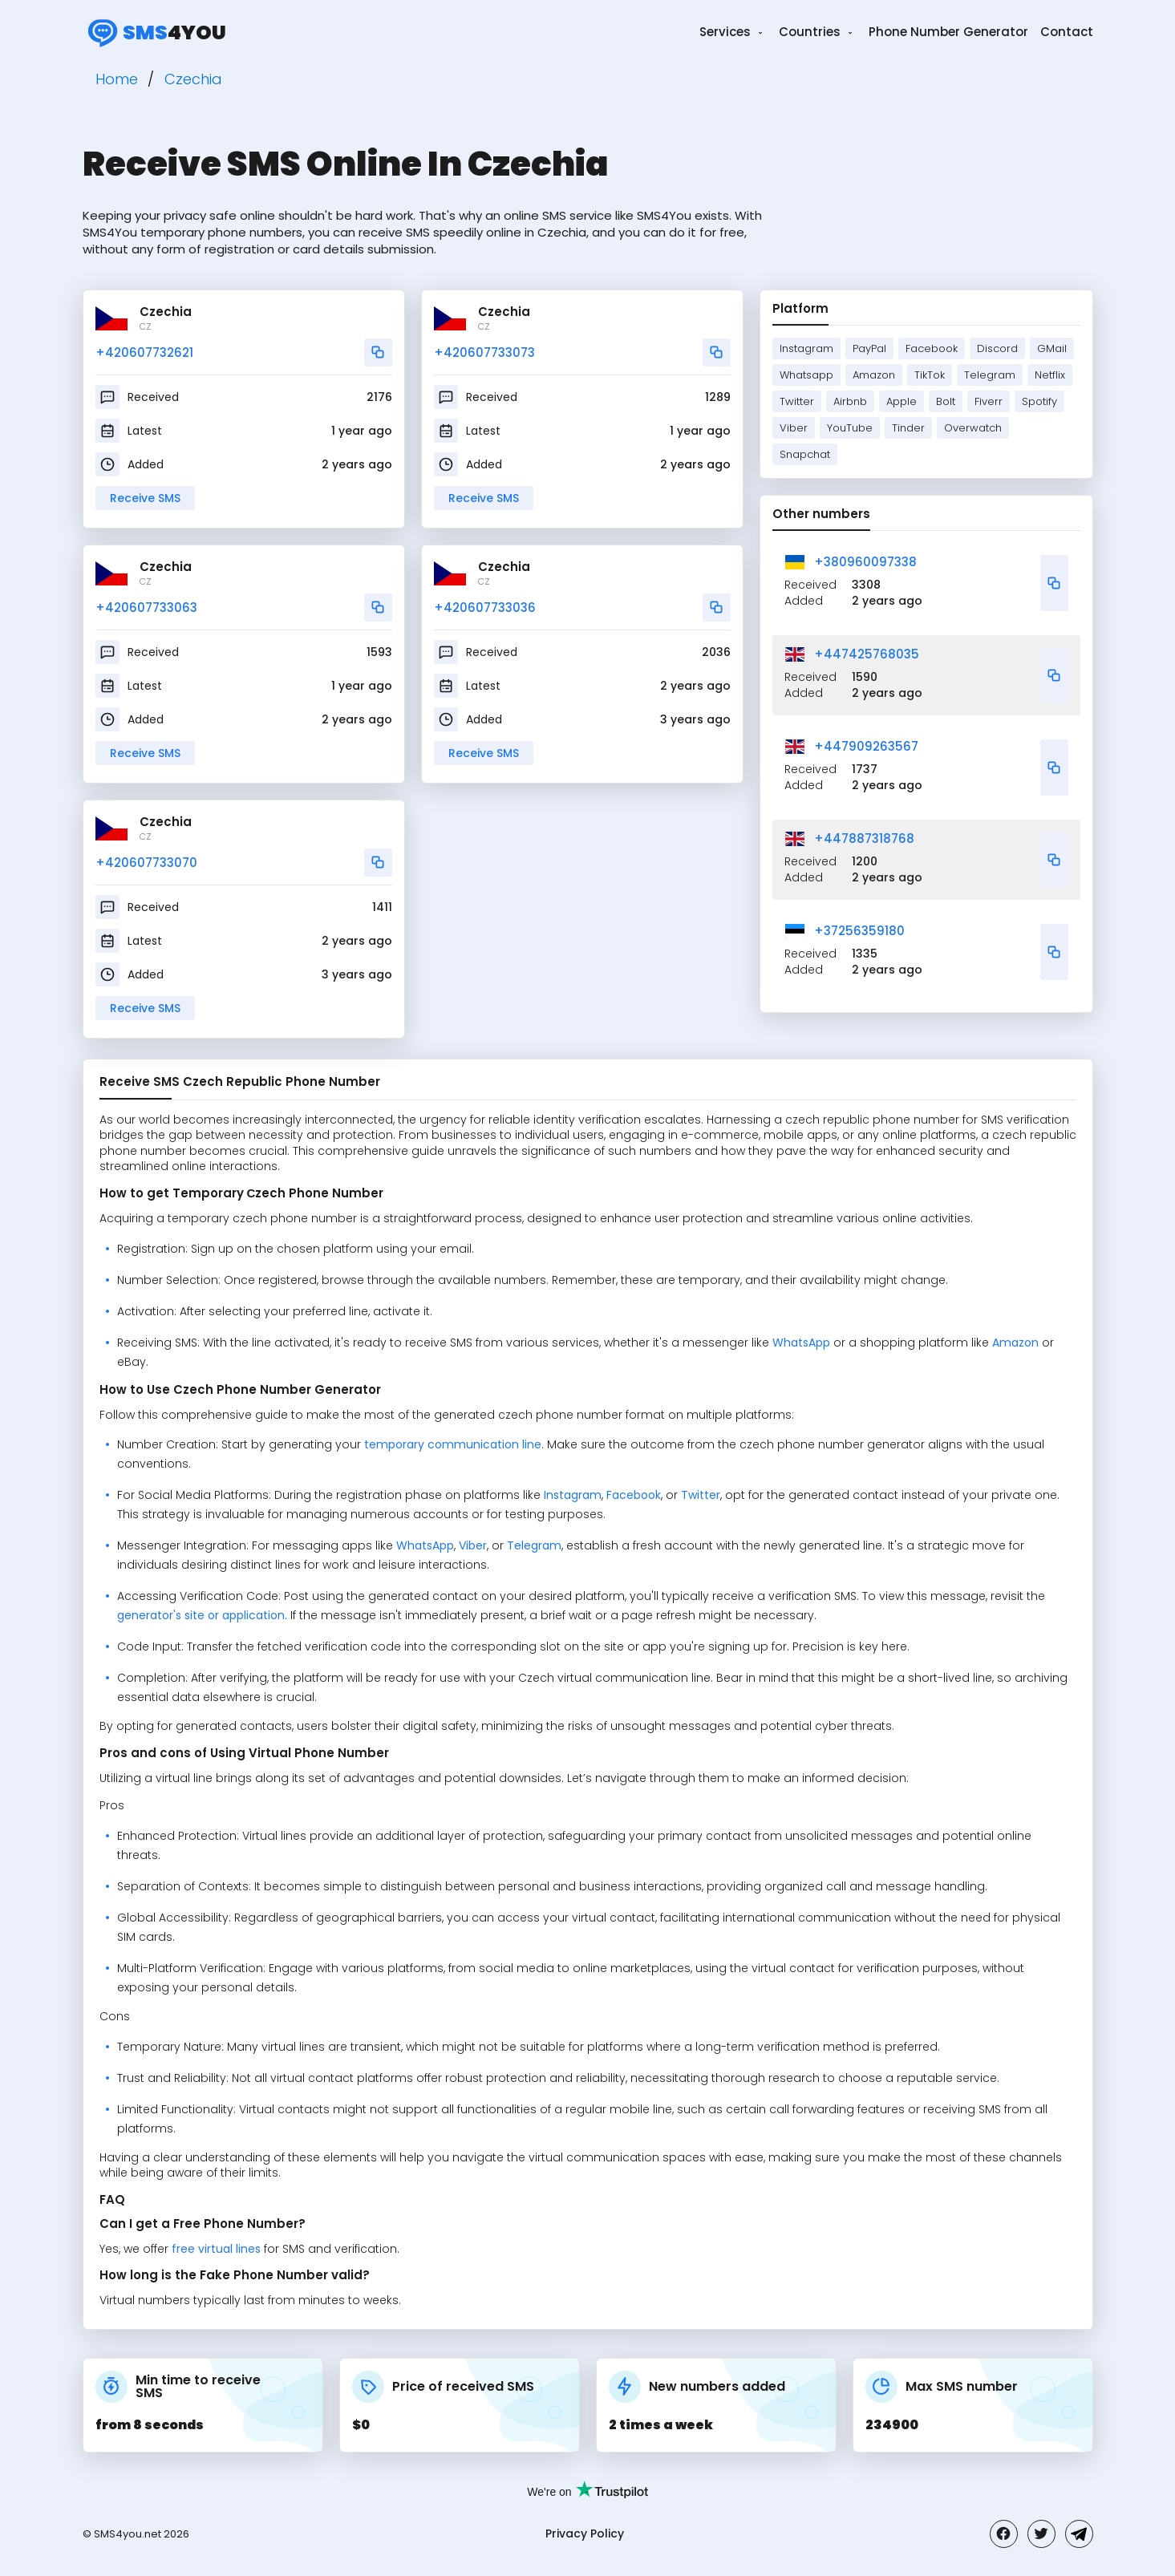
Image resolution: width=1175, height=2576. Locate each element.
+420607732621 (144, 352)
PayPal (869, 348)
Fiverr (988, 401)
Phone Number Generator (948, 31)
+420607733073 (484, 352)
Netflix (1050, 375)
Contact (1066, 31)
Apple (901, 401)
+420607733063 (146, 607)
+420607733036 (485, 607)
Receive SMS (145, 498)
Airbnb (850, 401)
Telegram (989, 375)
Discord (997, 348)
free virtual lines (216, 2249)
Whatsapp (806, 375)
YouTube (850, 427)
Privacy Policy (584, 2533)
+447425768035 (866, 654)
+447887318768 (864, 838)
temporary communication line (452, 1444)
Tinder (908, 427)
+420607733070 (146, 863)
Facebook (932, 348)
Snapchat (805, 454)
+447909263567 (866, 746)
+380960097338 (865, 562)
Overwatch (973, 427)
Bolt (945, 401)
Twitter (797, 401)
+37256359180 (859, 931)
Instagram (806, 348)
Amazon (874, 375)
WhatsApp (801, 1343)
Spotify (1039, 401)
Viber (794, 427)
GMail (1052, 348)
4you (154, 32)
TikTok (929, 375)
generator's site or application (201, 1615)
